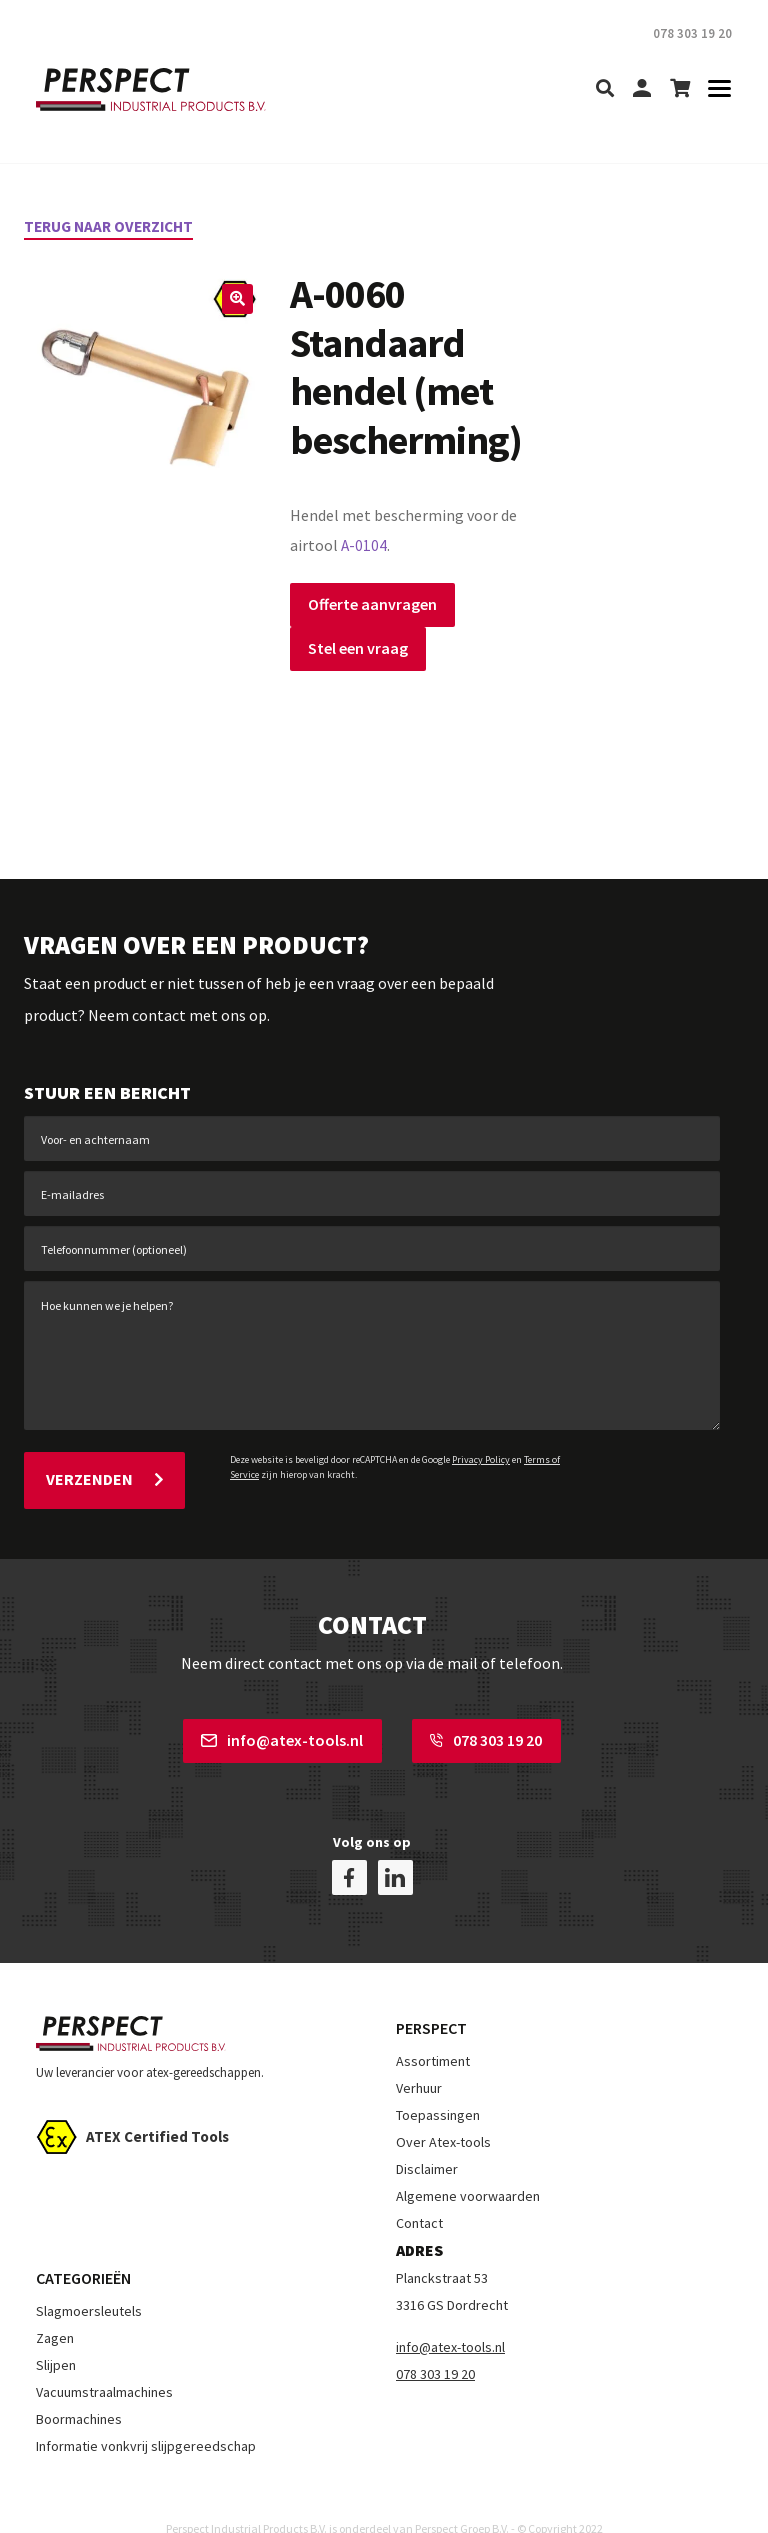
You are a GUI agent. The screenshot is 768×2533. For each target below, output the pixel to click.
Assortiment (433, 2030)
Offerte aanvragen (372, 603)
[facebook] (349, 1846)
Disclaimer (427, 2138)
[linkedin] (395, 1846)
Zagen (55, 2307)
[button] (236, 300)
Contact (419, 2192)
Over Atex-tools (443, 2111)
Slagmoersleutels (89, 2280)
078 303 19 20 (486, 1732)
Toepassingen (438, 2084)
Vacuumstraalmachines (104, 2361)
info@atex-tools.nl (282, 1732)
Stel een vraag (358, 647)
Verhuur (419, 2057)
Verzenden (104, 1475)
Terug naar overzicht (114, 226)
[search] (605, 89)
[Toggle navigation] (713, 89)
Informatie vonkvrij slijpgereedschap (146, 2415)
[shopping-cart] (680, 89)
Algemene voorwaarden (468, 2165)
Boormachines (79, 2388)
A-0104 (364, 545)
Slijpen (56, 2334)
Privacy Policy (481, 1458)
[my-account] (642, 89)
